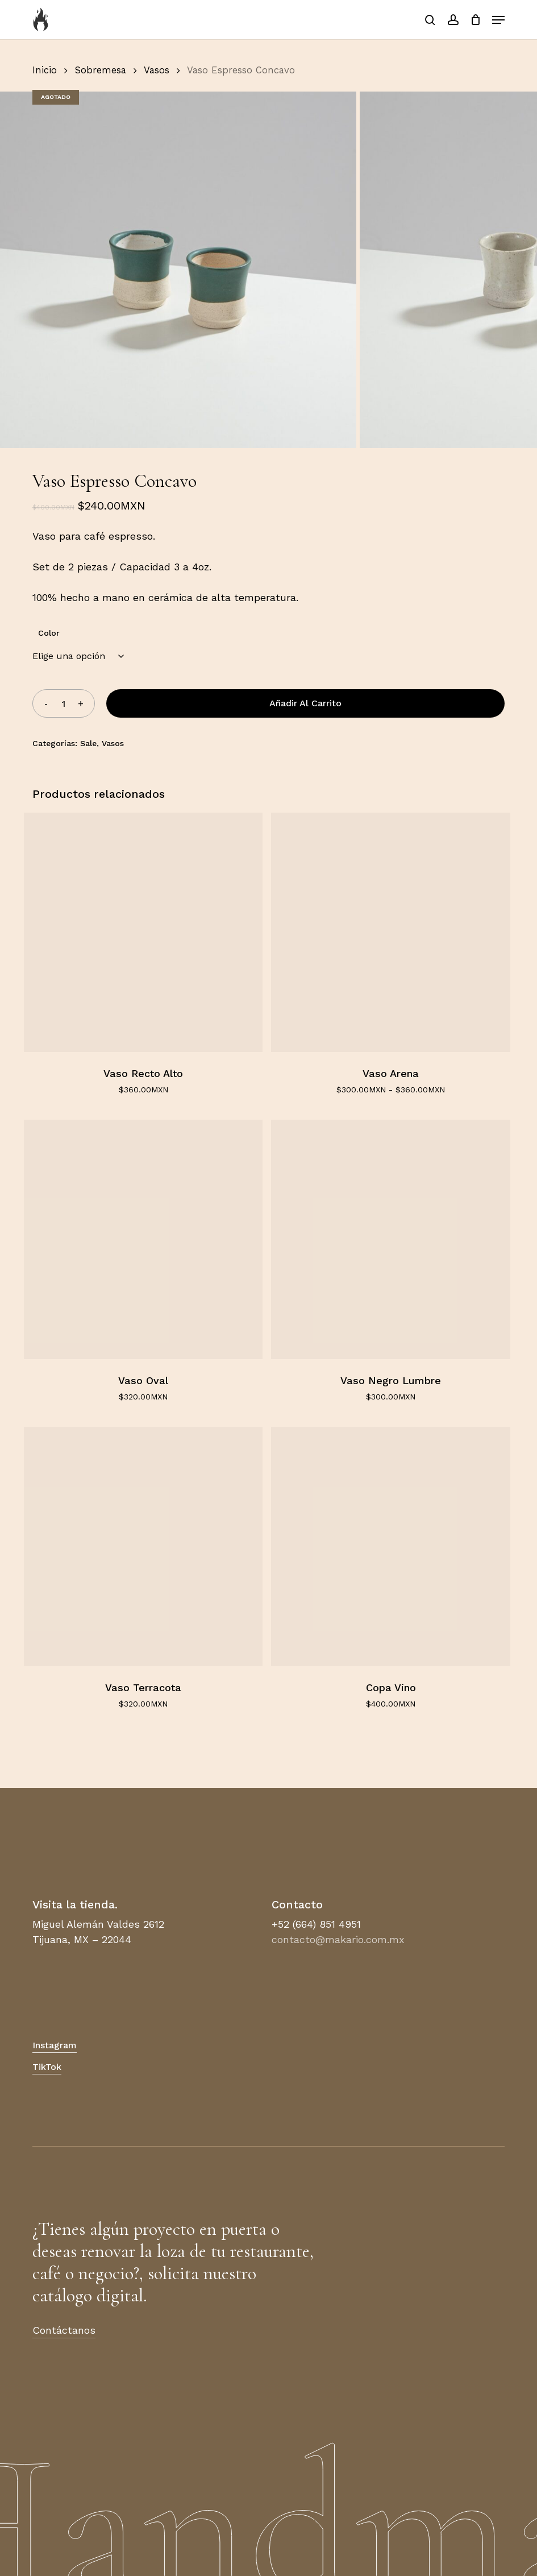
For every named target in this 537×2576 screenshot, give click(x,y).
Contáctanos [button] (63, 2330)
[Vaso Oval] (143, 1239)
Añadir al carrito (305, 703)
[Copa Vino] (390, 1546)
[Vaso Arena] (390, 932)
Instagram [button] (54, 2045)
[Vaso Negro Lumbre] (390, 1239)
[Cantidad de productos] (63, 703)
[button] (498, 20)
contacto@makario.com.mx (338, 1939)
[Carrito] (475, 19)
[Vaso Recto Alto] (143, 932)
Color (49, 632)
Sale (88, 743)
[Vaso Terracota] (143, 1546)
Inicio (44, 70)
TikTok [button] (46, 2066)
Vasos (156, 70)
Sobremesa (100, 70)
